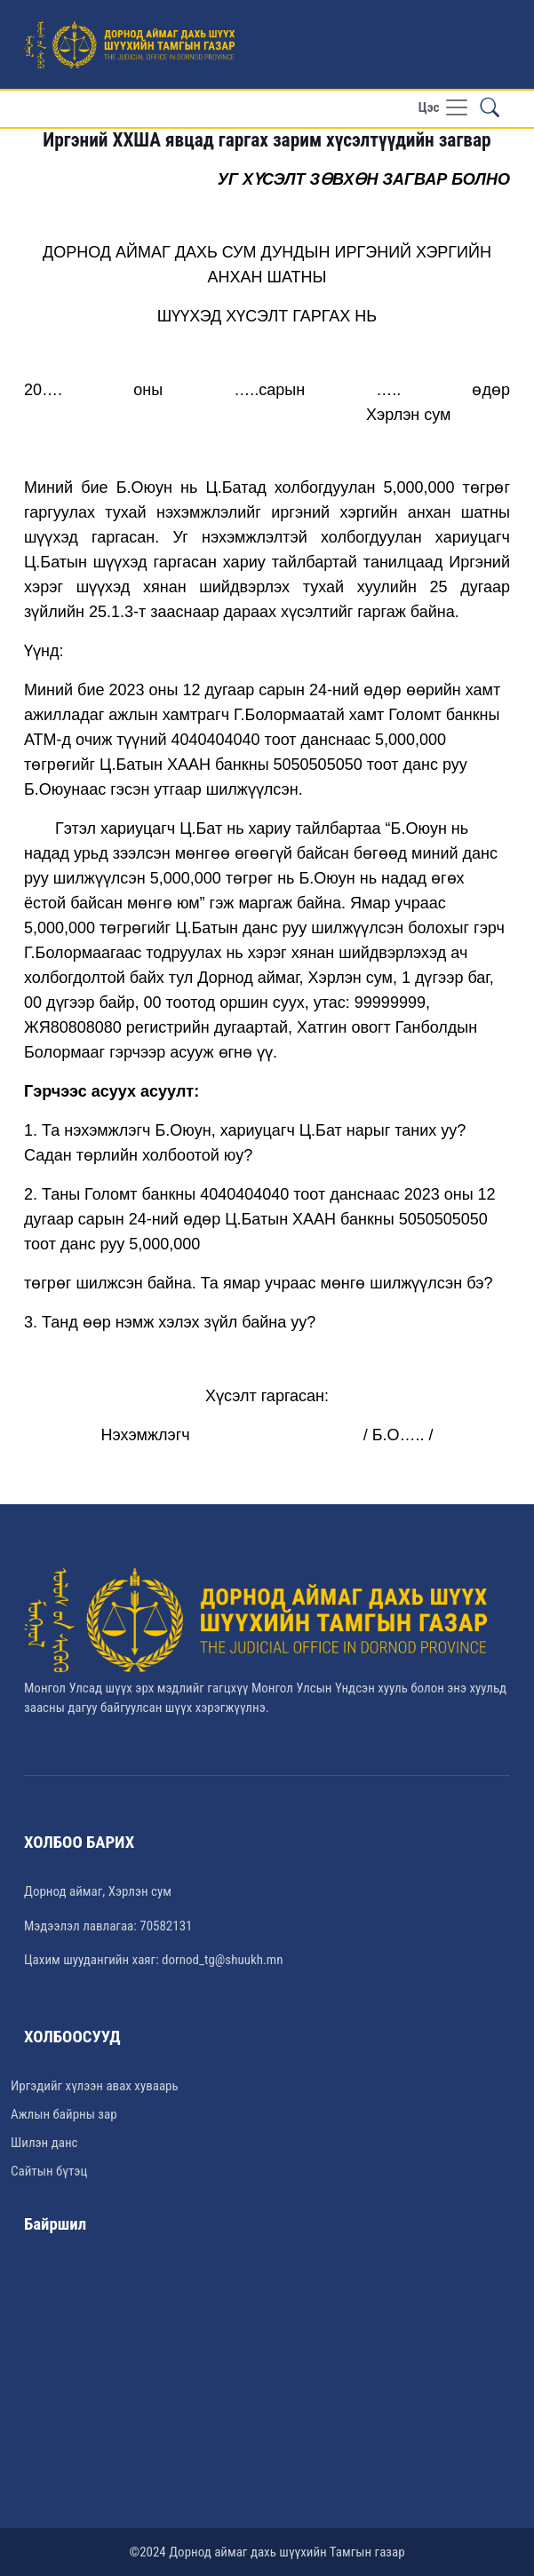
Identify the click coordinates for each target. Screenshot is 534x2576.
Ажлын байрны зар (64, 2114)
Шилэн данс (44, 2143)
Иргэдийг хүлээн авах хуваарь (95, 2086)
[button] (490, 108)
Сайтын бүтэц (49, 2171)
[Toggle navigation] (444, 109)
